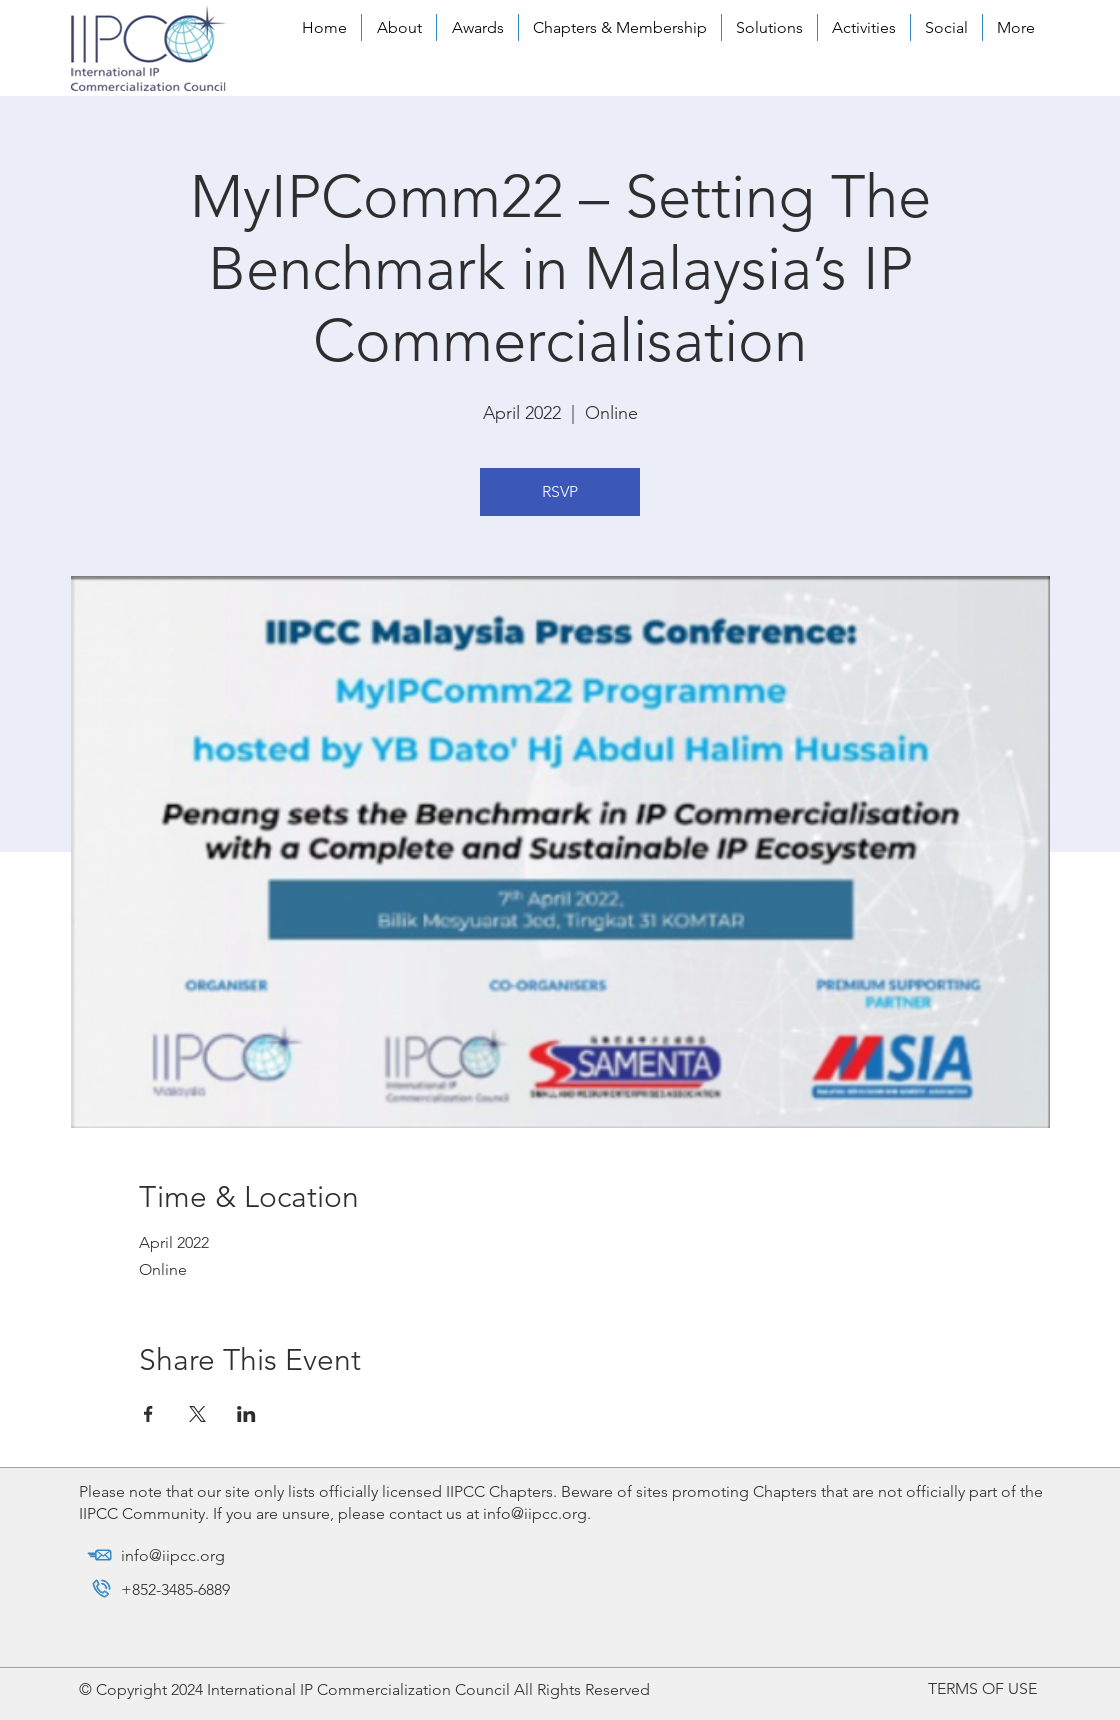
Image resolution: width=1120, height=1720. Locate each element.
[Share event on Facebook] (148, 1414)
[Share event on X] (197, 1414)
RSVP (560, 491)
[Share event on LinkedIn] (246, 1414)
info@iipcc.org (535, 1513)
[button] (399, 27)
